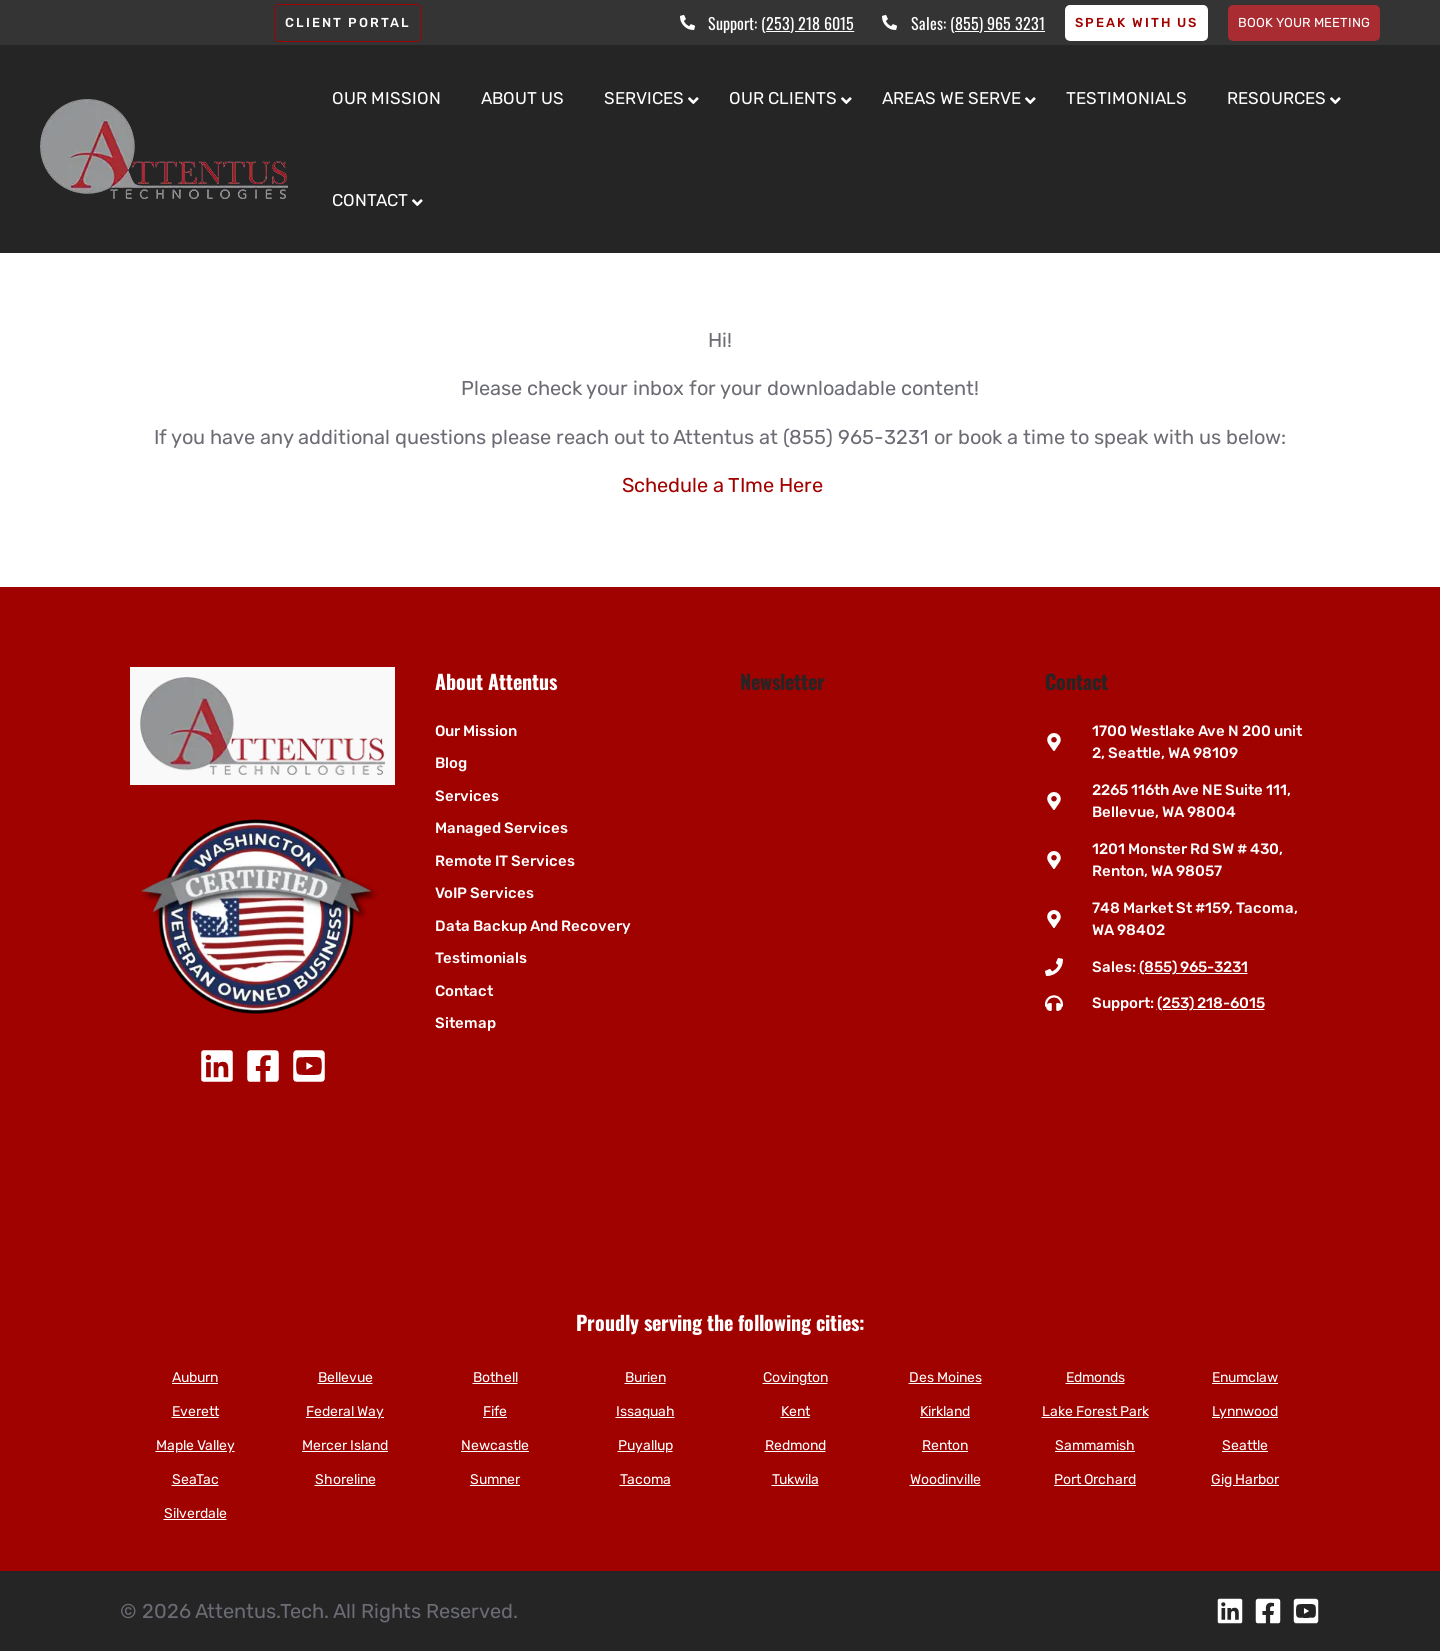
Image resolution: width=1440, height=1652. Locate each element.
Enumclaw (1245, 1377)
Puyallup (645, 1445)
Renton (945, 1445)
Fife (495, 1411)
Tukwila (795, 1479)
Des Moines (945, 1377)
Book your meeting (1304, 22)
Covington (795, 1377)
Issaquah (645, 1411)
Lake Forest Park (1095, 1411)
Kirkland (945, 1411)
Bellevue (345, 1377)
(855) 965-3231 (1193, 967)
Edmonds (1095, 1377)
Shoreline (345, 1479)
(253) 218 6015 (807, 23)
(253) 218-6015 (1211, 1003)
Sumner (495, 1479)
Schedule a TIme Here (722, 485)
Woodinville (945, 1479)
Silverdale (195, 1513)
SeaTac (195, 1479)
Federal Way (345, 1411)
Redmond (795, 1445)
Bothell (495, 1377)
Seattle (1245, 1445)
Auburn (195, 1377)
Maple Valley (195, 1445)
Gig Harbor (1245, 1479)
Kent (795, 1411)
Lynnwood (1245, 1411)
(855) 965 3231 (997, 23)
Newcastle (495, 1445)
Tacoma (645, 1479)
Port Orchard (1095, 1479)
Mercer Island (345, 1445)
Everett (195, 1411)
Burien (645, 1377)
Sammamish (1095, 1445)
